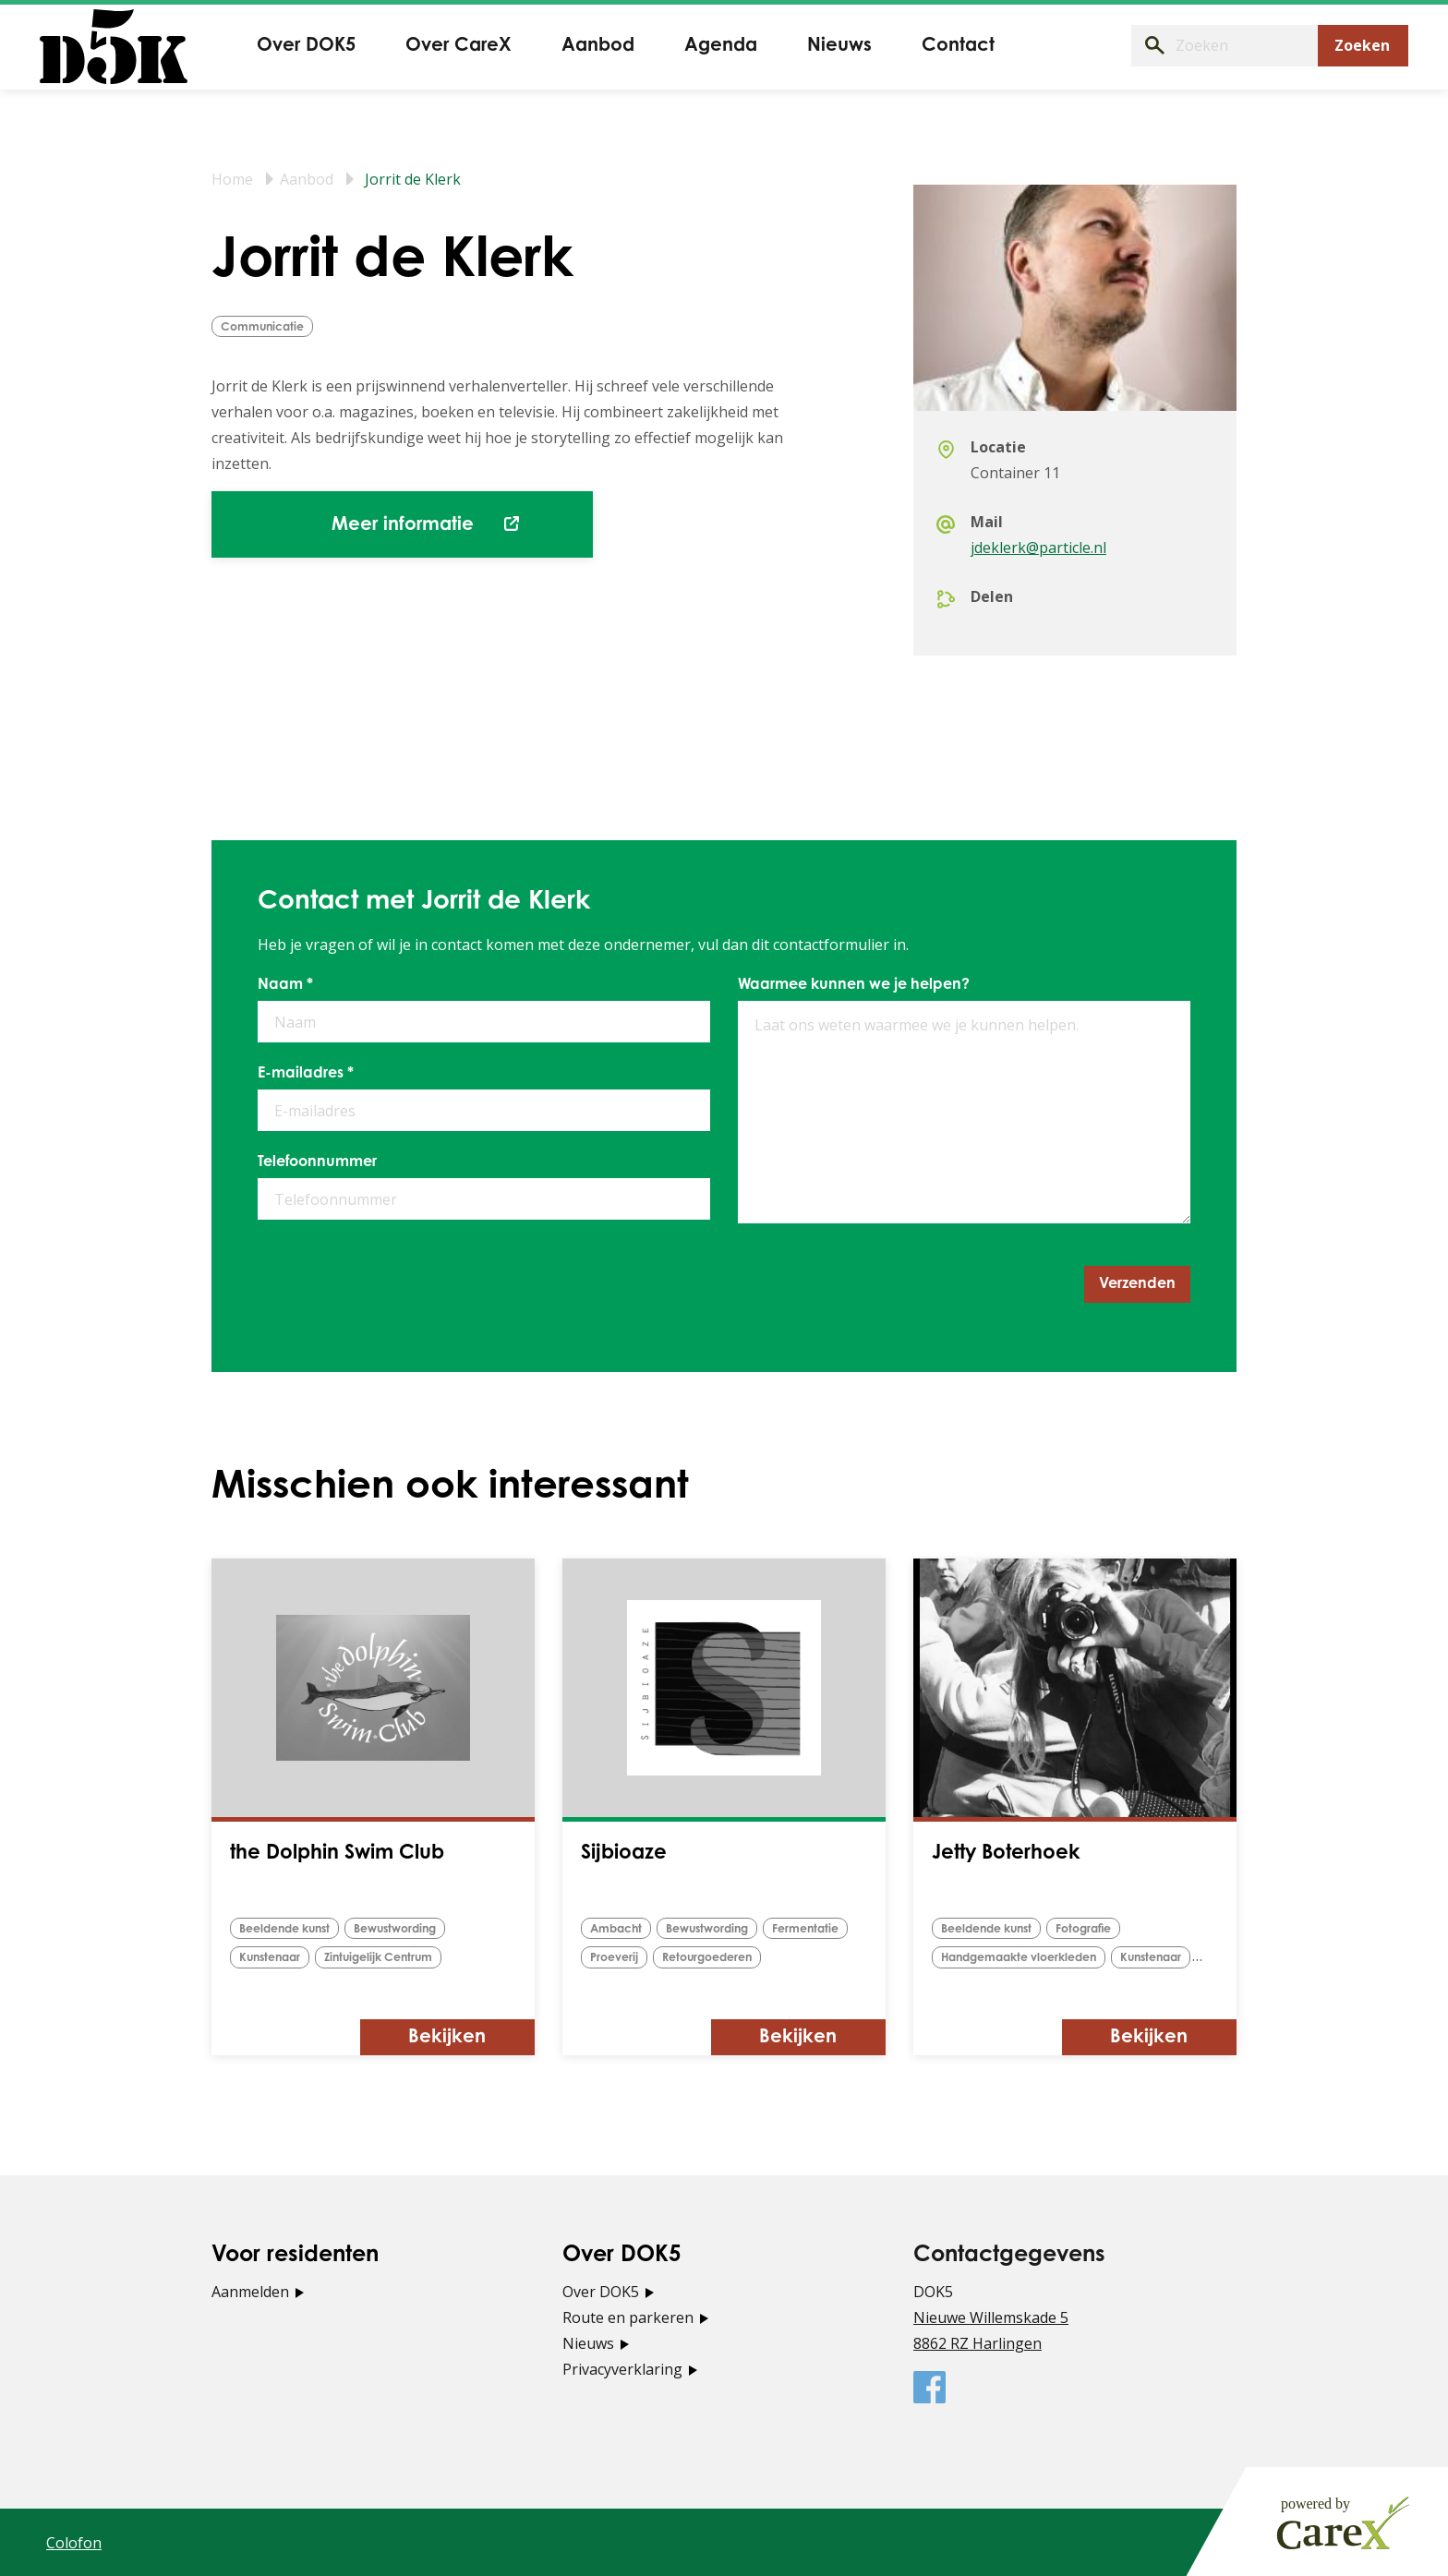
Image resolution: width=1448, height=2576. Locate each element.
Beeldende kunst (289, 1929)
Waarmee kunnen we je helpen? (854, 985)
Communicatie (265, 327)
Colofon (74, 2542)
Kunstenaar (273, 1958)
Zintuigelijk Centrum (389, 1958)
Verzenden (1137, 1284)
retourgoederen (712, 1958)
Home (232, 179)
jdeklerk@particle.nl (1038, 547)
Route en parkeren (628, 2316)
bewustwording (408, 1929)
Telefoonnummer (317, 1162)
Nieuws (588, 2342)
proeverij (615, 1958)
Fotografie (1096, 1929)
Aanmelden (250, 2291)
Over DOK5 (600, 2291)
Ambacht (618, 1929)
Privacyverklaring (622, 2368)
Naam (285, 985)
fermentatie (820, 1929)
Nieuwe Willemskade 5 (990, 2316)
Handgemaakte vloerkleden (1025, 1958)
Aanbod (306, 179)
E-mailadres (306, 1073)
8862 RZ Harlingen (977, 2342)
